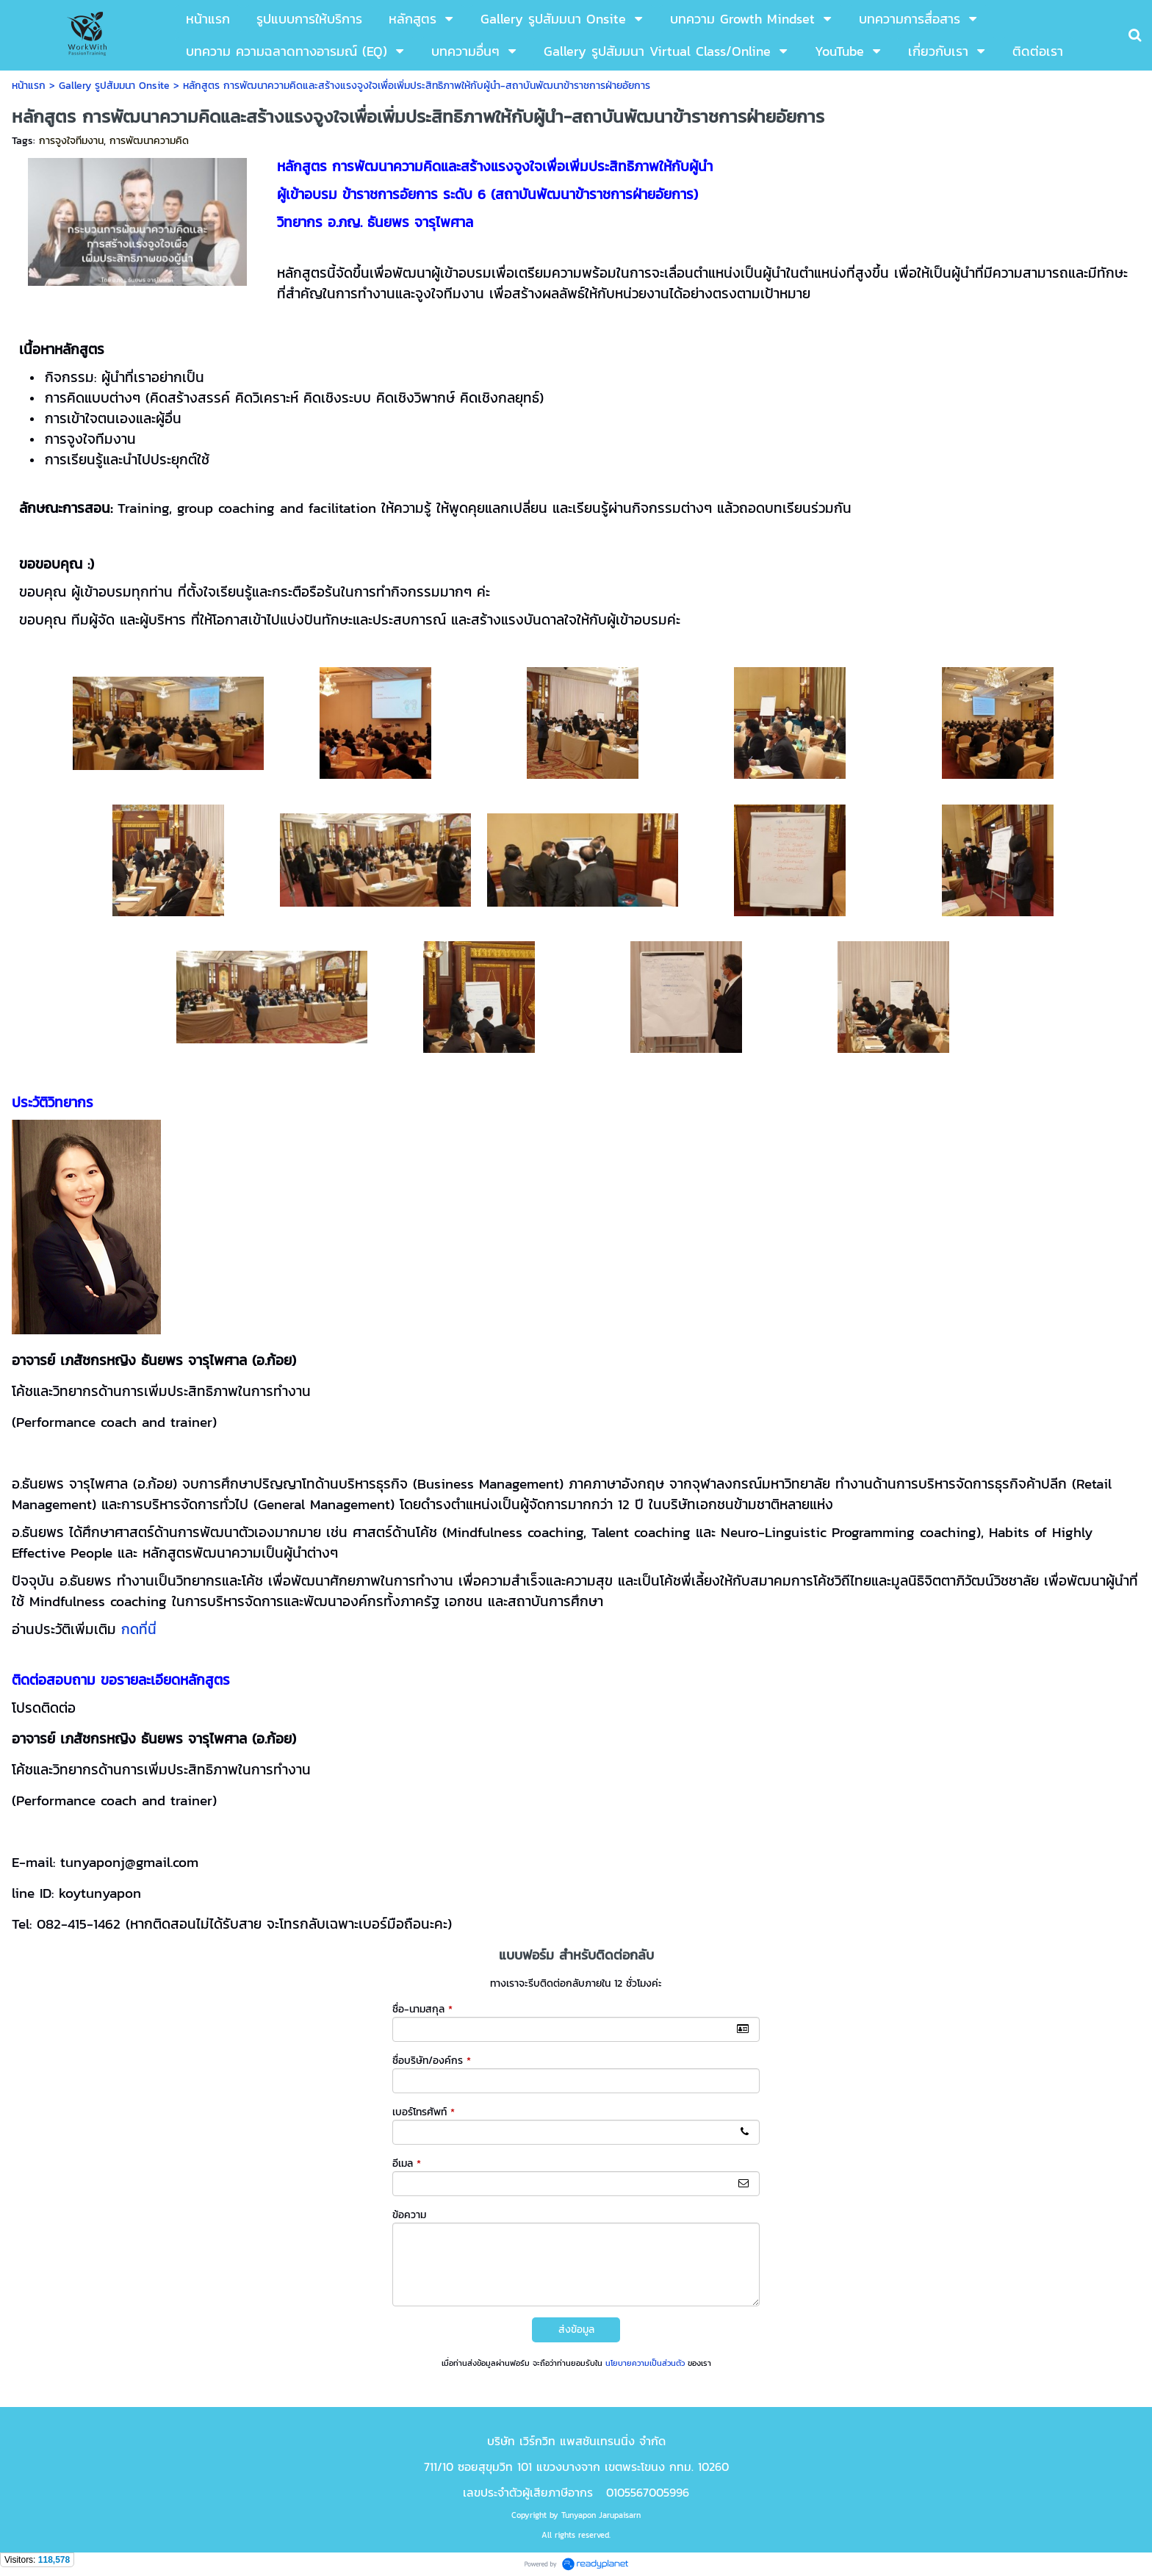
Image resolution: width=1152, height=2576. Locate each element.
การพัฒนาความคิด (149, 140)
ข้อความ (409, 2215)
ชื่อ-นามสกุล (422, 2009)
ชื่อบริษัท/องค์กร (431, 2060)
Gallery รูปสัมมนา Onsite (114, 85)
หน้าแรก (29, 85)
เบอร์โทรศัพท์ (423, 2112)
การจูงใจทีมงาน (71, 140)
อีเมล (406, 2163)
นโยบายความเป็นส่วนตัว (645, 2363)
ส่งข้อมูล (576, 2329)
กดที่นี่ (138, 1629)
